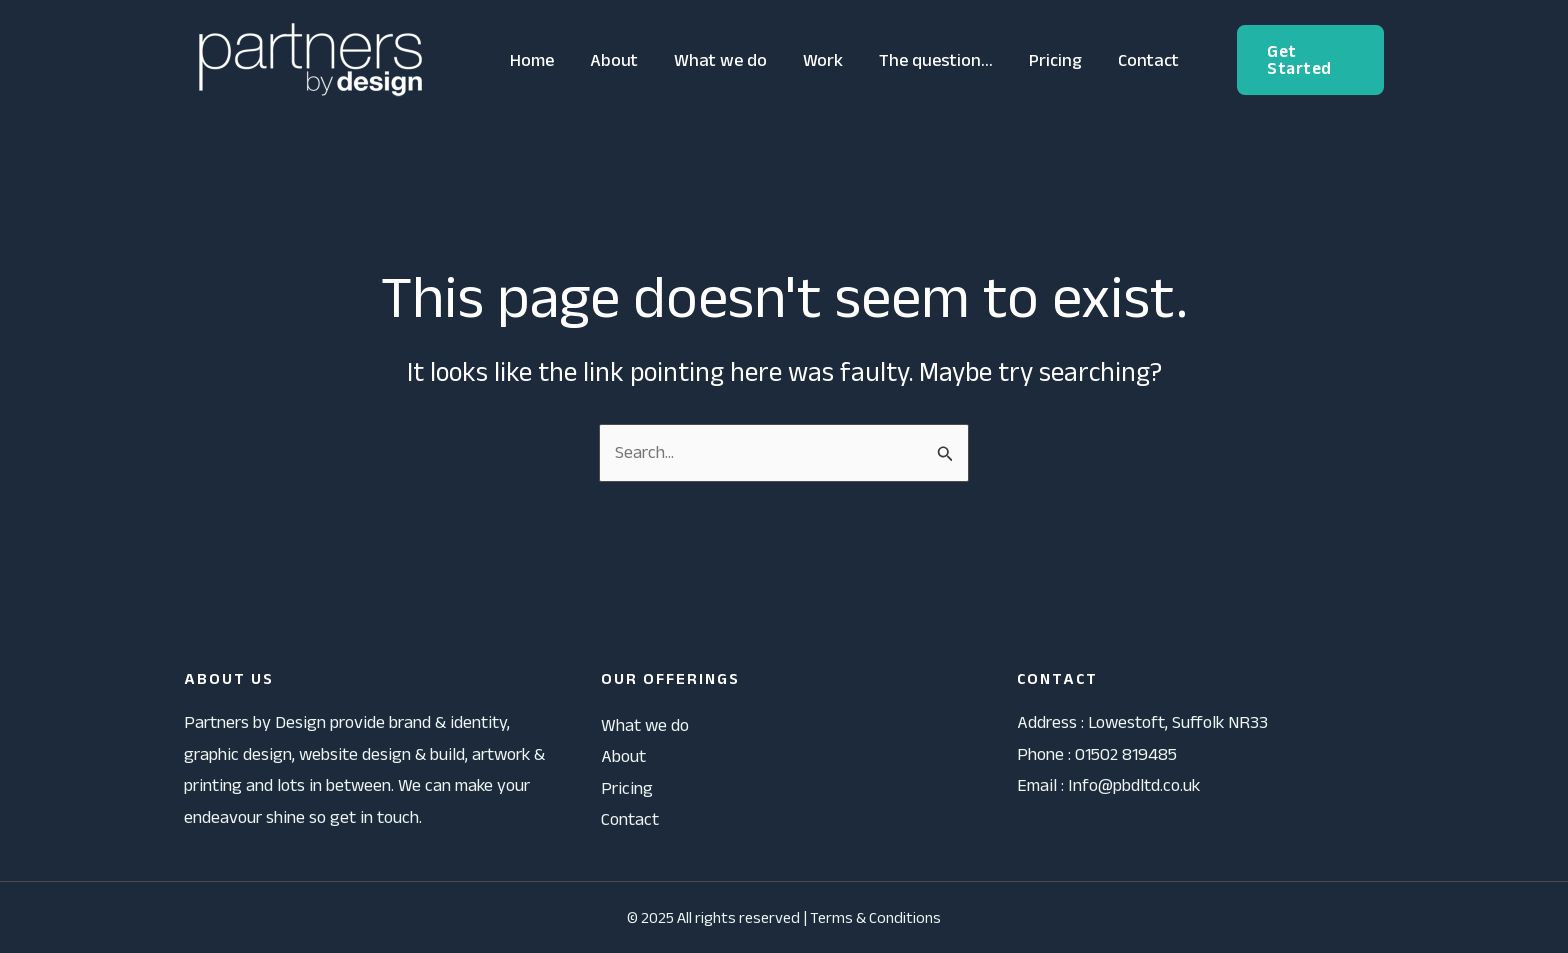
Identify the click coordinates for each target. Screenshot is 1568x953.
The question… (936, 60)
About (614, 60)
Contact (1148, 60)
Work (823, 60)
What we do (720, 60)
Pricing (1055, 60)
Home (532, 60)
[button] (1310, 60)
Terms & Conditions (875, 917)
